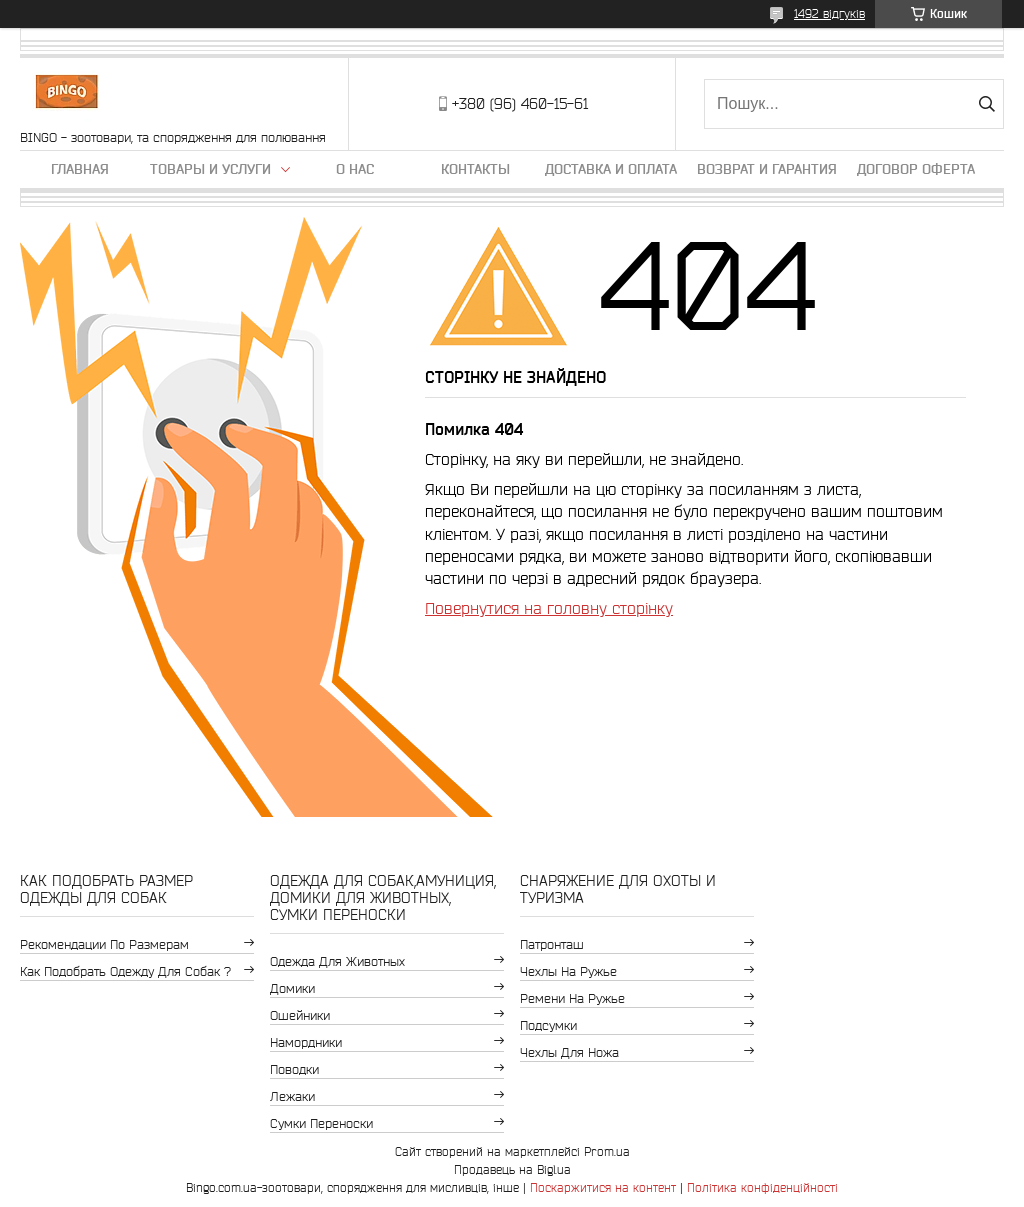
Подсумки (548, 1025)
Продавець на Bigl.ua (512, 1169)
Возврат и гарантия (767, 169)
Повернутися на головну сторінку (549, 608)
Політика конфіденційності (762, 1187)
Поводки (294, 1069)
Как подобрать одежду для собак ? (125, 971)
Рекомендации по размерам (104, 944)
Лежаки (292, 1096)
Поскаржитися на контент (603, 1187)
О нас (355, 169)
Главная (80, 169)
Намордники (306, 1042)
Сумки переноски (321, 1123)
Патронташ (552, 944)
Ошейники (300, 1015)
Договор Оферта (916, 169)
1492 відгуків (829, 13)
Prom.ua (607, 1151)
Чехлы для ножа (569, 1052)
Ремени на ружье (572, 998)
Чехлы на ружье (568, 971)
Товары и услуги (210, 169)
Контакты (475, 169)
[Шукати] (986, 104)
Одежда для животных (337, 961)
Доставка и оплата (611, 169)
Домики (292, 988)
